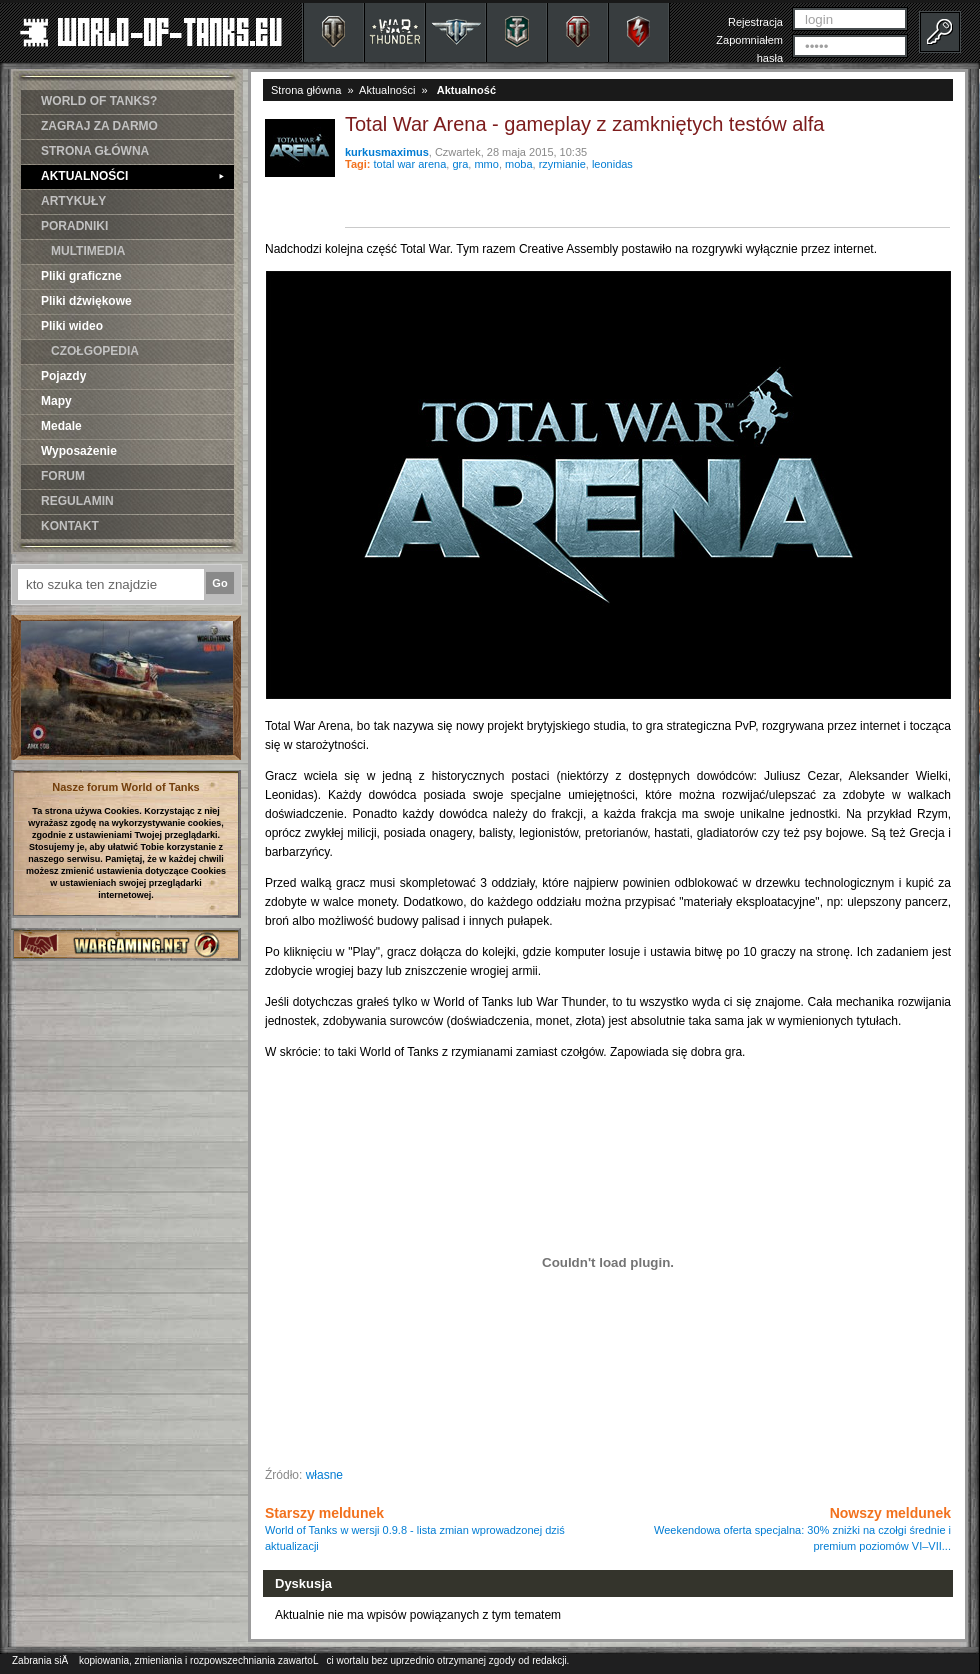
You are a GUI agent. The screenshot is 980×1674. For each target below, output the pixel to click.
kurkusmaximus (387, 152)
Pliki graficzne (81, 276)
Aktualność (466, 90)
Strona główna (306, 90)
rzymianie (562, 164)
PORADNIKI (74, 226)
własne (324, 1475)
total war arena (410, 164)
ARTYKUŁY (73, 201)
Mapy (56, 401)
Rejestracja (755, 22)
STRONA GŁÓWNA (95, 151)
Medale (61, 426)
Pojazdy (63, 376)
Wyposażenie (79, 451)
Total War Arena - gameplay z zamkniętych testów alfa (584, 124)
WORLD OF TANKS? (99, 101)
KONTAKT (70, 526)
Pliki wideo (72, 326)
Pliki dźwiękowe (86, 301)
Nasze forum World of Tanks (126, 787)
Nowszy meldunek (802, 1528)
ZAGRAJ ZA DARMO (99, 126)
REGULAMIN (77, 501)
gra (460, 164)
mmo (486, 164)
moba (519, 164)
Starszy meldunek (415, 1528)
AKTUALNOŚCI (132, 176)
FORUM (63, 476)
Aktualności (387, 90)
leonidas (612, 164)
